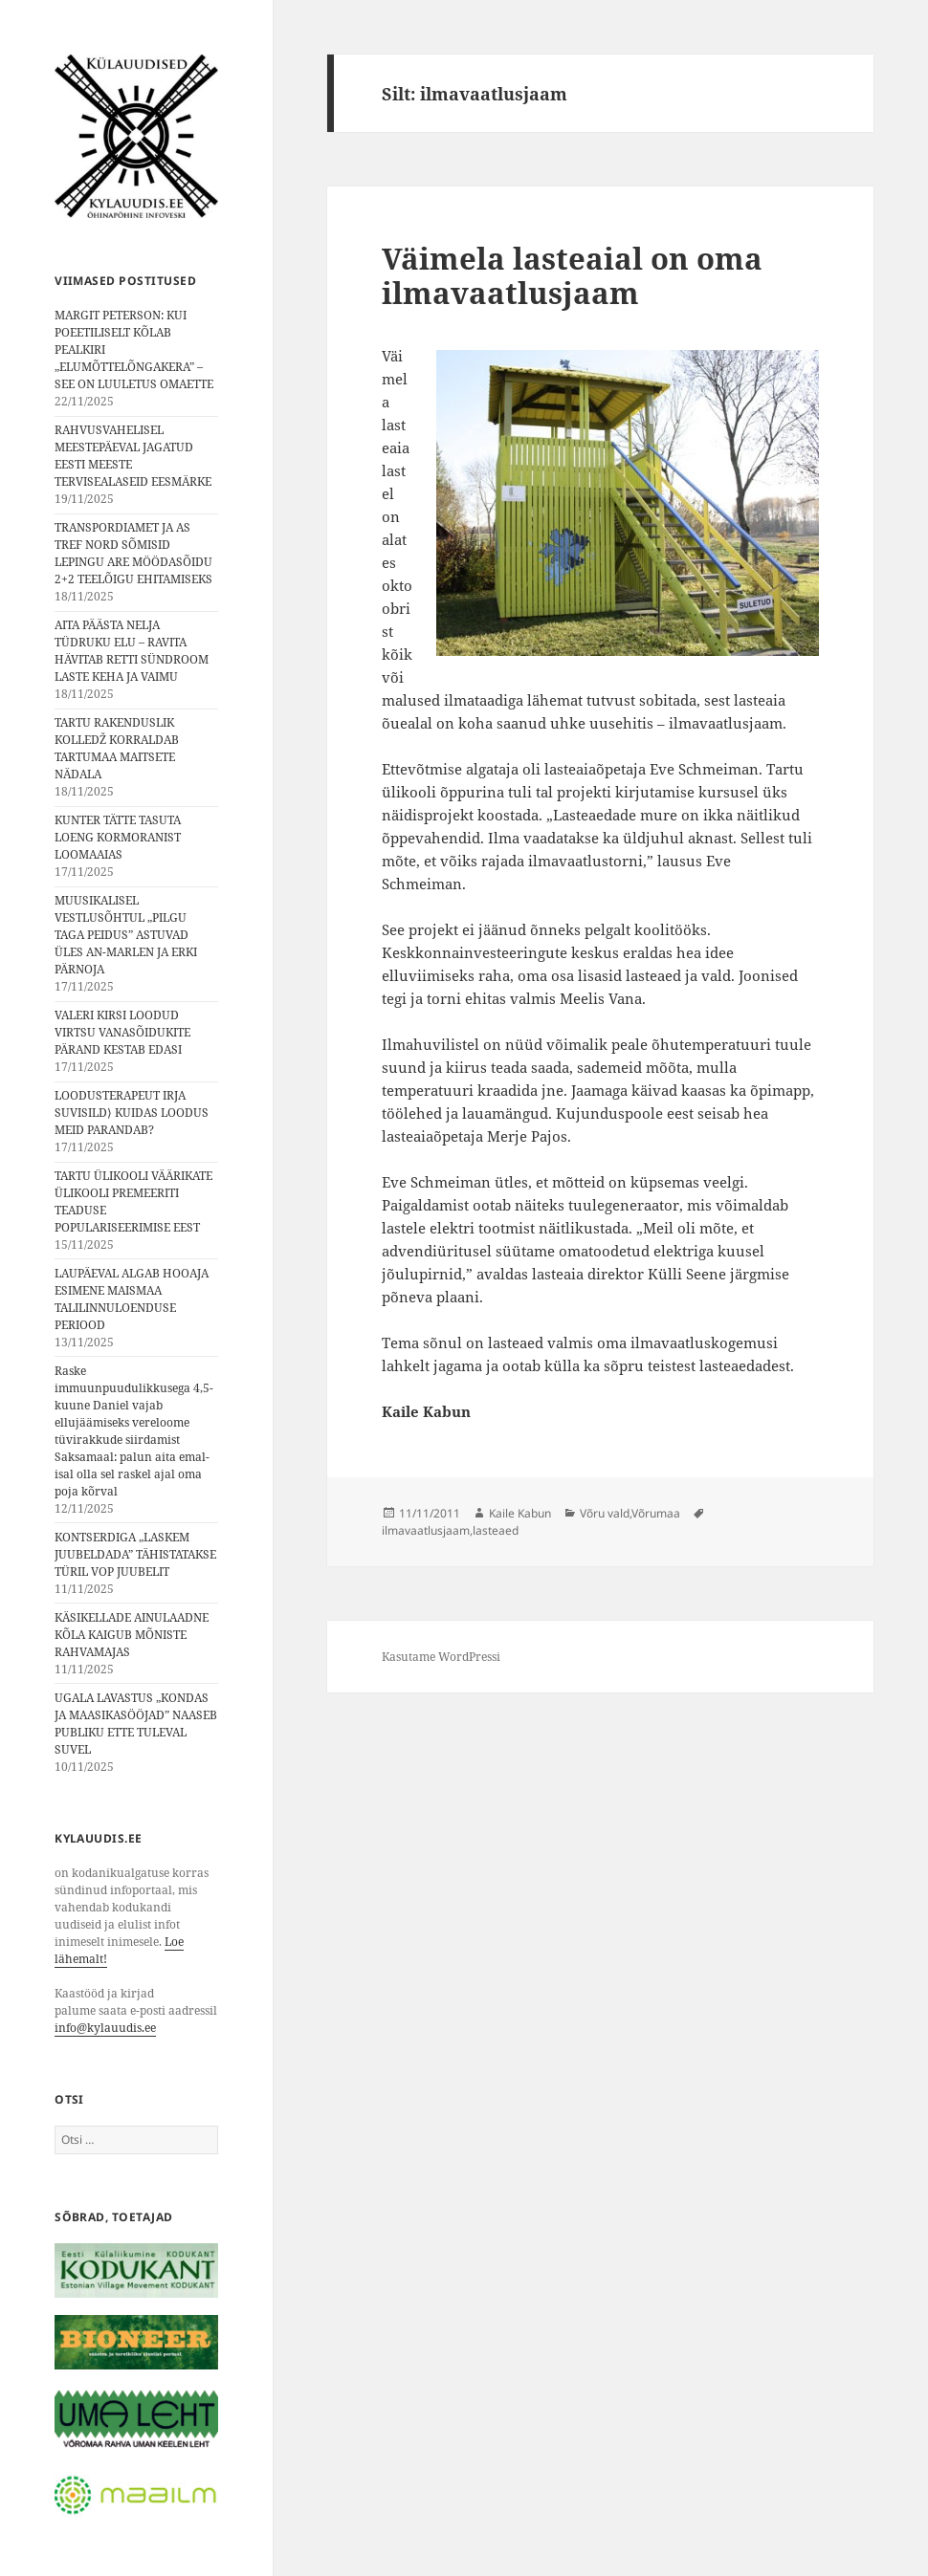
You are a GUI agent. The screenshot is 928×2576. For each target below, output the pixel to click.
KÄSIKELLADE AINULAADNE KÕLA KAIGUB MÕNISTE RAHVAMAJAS (132, 1634)
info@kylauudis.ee (105, 2027)
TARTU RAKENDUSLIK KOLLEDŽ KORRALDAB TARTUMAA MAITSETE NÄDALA (117, 748)
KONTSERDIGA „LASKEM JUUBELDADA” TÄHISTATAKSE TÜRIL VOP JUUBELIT (135, 1554)
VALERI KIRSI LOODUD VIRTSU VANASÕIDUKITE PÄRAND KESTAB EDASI (122, 1032)
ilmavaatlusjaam (426, 1530)
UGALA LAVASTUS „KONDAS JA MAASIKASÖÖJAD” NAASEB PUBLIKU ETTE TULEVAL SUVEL (136, 1723)
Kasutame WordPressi (441, 1656)
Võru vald (605, 1513)
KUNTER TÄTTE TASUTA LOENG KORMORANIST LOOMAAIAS (118, 837)
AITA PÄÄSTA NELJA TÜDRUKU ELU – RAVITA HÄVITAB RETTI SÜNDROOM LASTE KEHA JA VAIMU (132, 651)
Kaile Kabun (520, 1513)
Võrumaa (655, 1513)
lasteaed (496, 1530)
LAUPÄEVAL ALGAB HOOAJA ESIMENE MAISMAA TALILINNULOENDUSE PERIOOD (132, 1299)
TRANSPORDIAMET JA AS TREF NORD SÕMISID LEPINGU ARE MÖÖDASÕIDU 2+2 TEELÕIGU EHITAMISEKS (133, 553)
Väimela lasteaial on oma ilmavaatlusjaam (572, 275)
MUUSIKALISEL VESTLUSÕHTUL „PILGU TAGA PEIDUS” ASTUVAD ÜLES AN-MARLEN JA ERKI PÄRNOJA (126, 934)
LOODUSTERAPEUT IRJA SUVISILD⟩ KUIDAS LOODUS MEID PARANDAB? (132, 1112)
